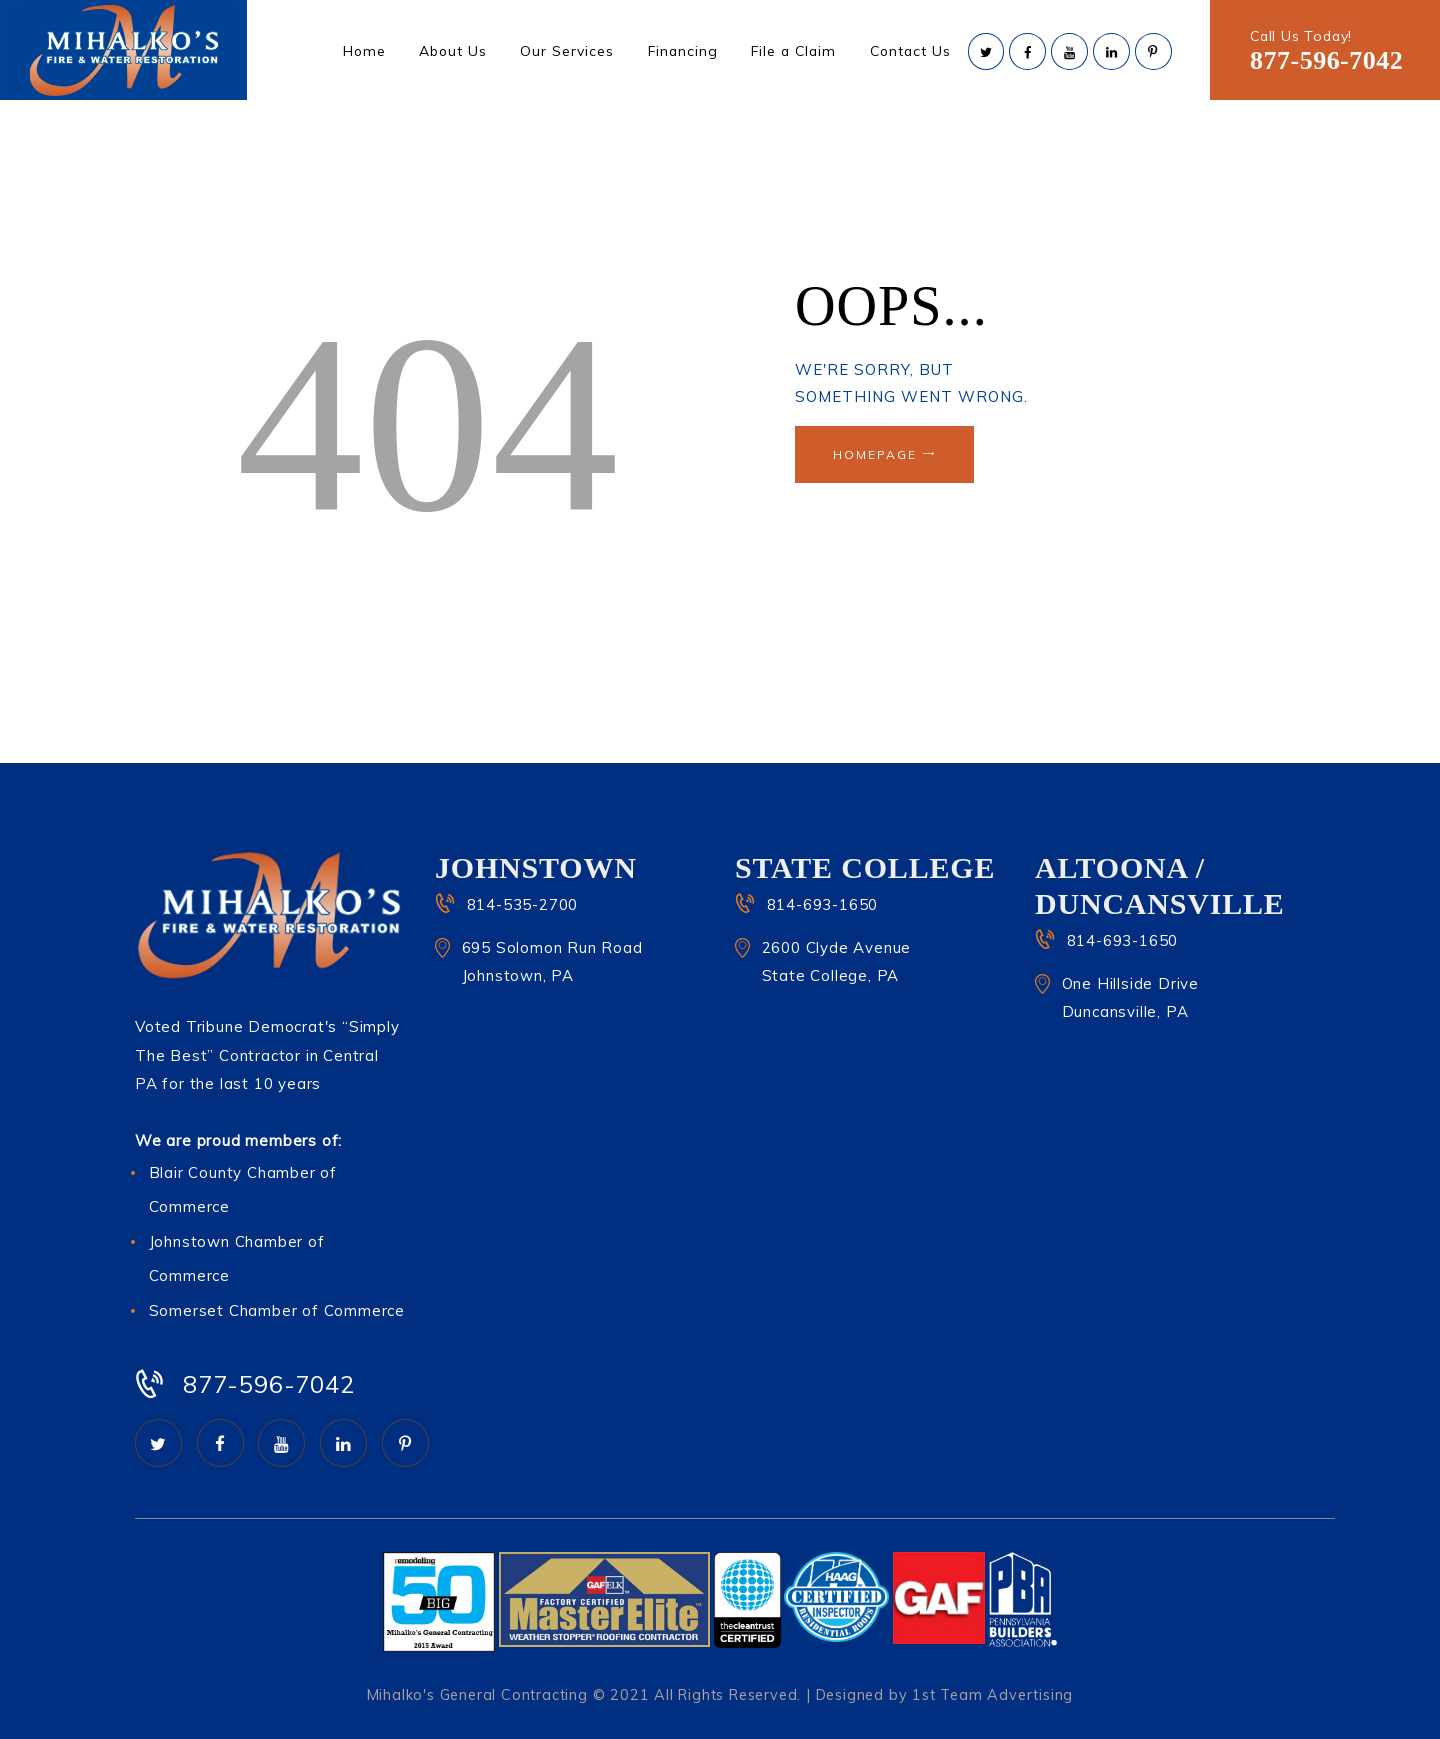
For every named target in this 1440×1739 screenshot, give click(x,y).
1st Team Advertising (992, 1695)
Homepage (875, 454)
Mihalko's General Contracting (477, 1695)
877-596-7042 (1326, 60)
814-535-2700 (523, 904)
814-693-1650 (823, 904)
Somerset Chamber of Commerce (277, 1310)
